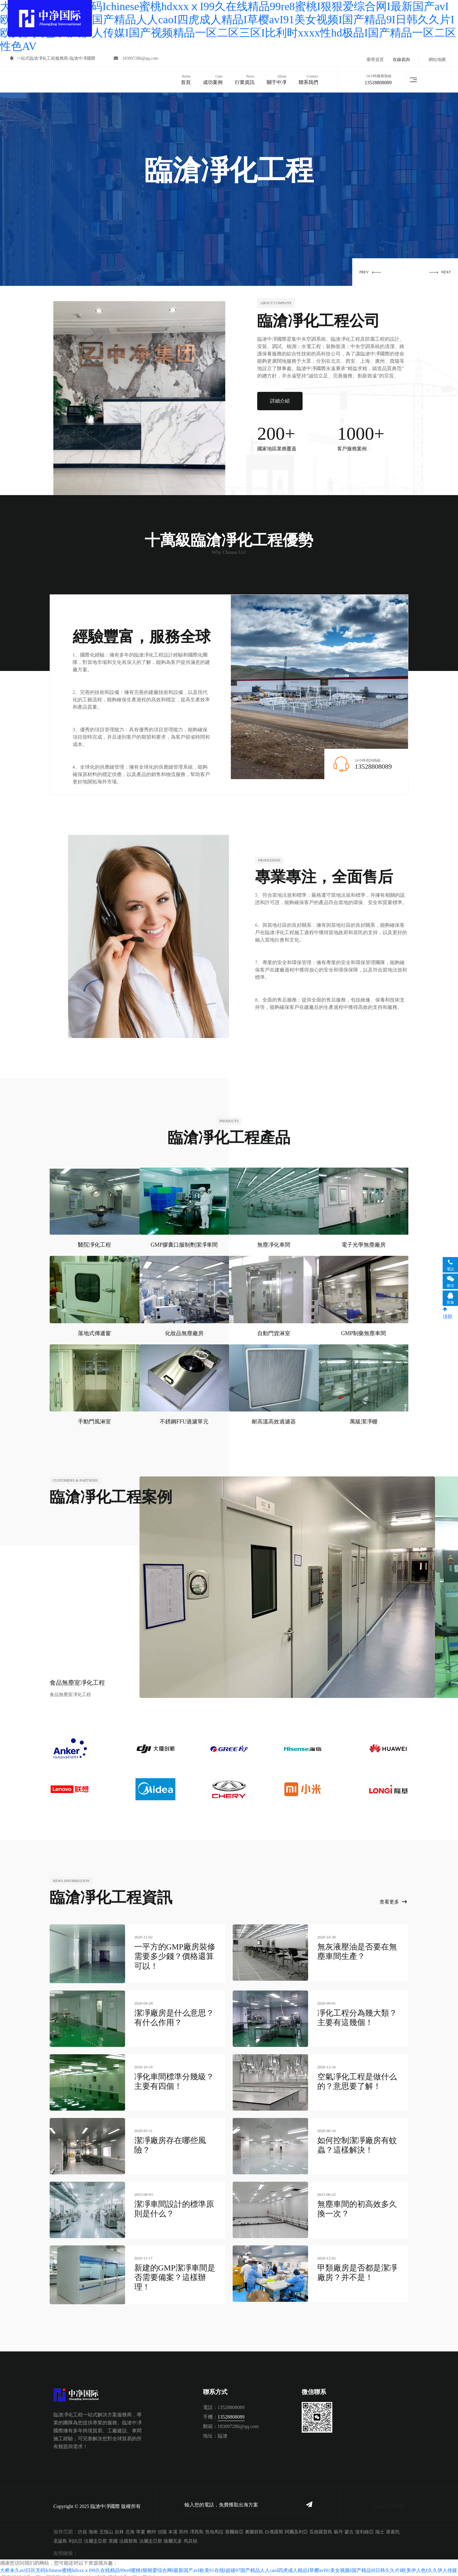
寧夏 (140, 2526)
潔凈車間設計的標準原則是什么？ (174, 2205)
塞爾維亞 (234, 2526)
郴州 (151, 2526)
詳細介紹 (280, 398)
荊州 (183, 2526)
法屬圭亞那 (95, 2535)
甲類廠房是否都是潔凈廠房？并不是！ (357, 2269)
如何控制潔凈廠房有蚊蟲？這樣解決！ (357, 2141)
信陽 (162, 2526)
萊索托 (393, 2526)
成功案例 (212, 78)
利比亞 (75, 2535)
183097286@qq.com (137, 59)
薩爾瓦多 (173, 2535)
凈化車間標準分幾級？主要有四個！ (174, 2078)
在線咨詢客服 (389, 2501)
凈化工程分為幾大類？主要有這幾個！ (357, 2014)
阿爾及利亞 (296, 2526)
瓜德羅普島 (320, 2526)
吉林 (119, 2526)
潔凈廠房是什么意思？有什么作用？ (174, 2014)
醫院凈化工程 (94, 1243)
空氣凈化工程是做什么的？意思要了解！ (357, 2078)
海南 (93, 2526)
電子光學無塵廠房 (364, 1243)
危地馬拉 (214, 2526)
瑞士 (379, 2526)
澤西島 (197, 2526)
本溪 (172, 2526)
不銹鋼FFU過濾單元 (184, 1419)
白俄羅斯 (274, 2526)
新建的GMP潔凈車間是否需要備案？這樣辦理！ (174, 2274)
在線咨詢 (401, 59)
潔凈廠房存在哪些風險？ (170, 2141)
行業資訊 (244, 78)
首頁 (185, 78)
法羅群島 (128, 2535)
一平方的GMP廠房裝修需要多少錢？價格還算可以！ (174, 1954)
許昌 (82, 2526)
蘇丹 (338, 2526)
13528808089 (376, 81)
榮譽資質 (375, 59)
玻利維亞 (364, 2526)
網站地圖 (437, 59)
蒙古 (349, 2526)
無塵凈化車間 (273, 1243)
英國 (113, 2535)
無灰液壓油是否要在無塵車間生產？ (357, 1949)
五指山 (106, 2526)
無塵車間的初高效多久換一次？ (357, 2205)
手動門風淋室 (94, 1419)
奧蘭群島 (254, 2526)
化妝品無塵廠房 (184, 1331)
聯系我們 (307, 78)
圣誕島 (60, 2535)
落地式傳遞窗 (94, 1331)
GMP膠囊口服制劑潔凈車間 (184, 1243)
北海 (130, 2526)
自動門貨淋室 (273, 1331)
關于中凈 (275, 78)
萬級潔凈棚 (363, 1419)
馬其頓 (190, 2535)
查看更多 (393, 1899)
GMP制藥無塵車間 (363, 1331)
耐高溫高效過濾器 (274, 1419)
